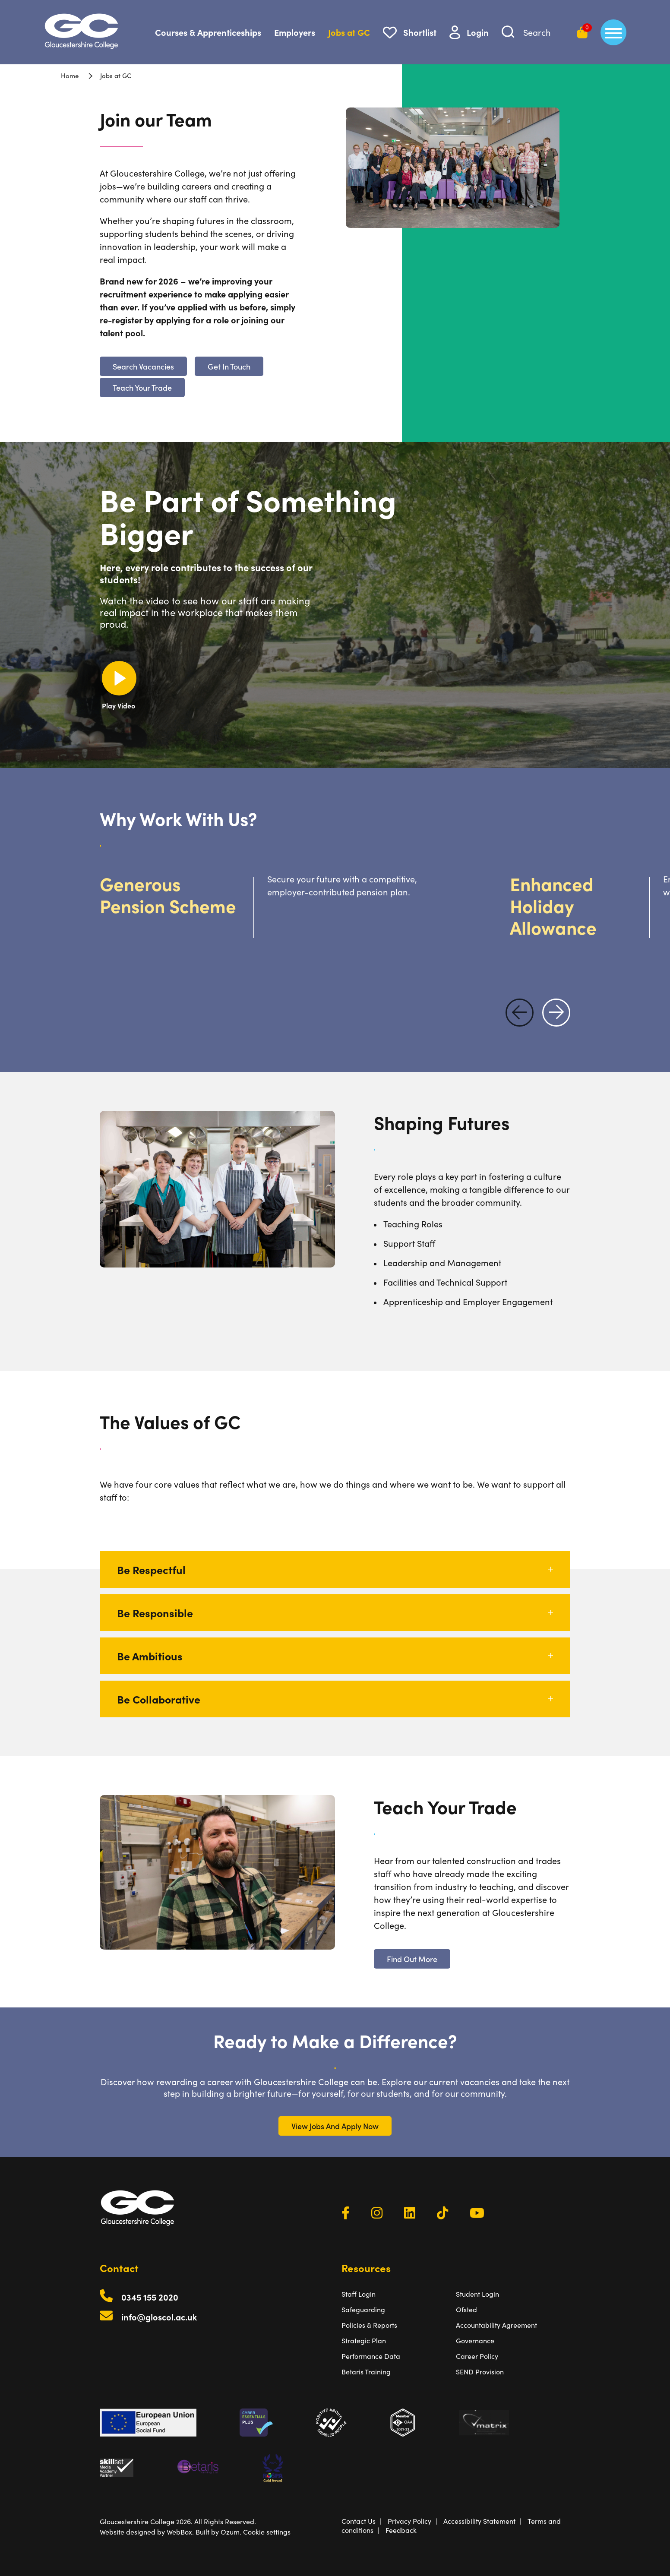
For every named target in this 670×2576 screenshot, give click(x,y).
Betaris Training (366, 2371)
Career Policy (477, 2356)
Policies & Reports (369, 2324)
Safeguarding (363, 2309)
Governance (475, 2340)
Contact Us (358, 2520)
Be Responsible (335, 1612)
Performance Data (370, 2356)
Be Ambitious (335, 1655)
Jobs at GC (349, 32)
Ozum (230, 2531)
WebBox (179, 2531)
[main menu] (613, 32)
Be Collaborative (335, 1699)
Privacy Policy (409, 2520)
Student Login (477, 2293)
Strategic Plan (363, 2340)
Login (478, 32)
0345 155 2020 (149, 2297)
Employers (294, 32)
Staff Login (358, 2293)
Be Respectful (335, 1569)
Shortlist (419, 32)
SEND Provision (480, 2371)
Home (70, 75)
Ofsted (466, 2309)
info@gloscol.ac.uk (159, 2317)
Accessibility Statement (479, 2520)
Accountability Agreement (496, 2324)
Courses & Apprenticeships (208, 32)
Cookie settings (267, 2531)
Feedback (401, 2530)
